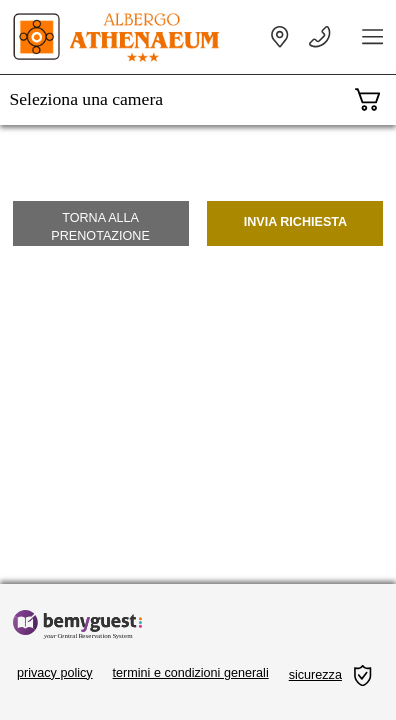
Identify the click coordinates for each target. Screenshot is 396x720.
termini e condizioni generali (191, 673)
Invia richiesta (296, 222)
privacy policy (55, 673)
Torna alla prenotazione (100, 227)
